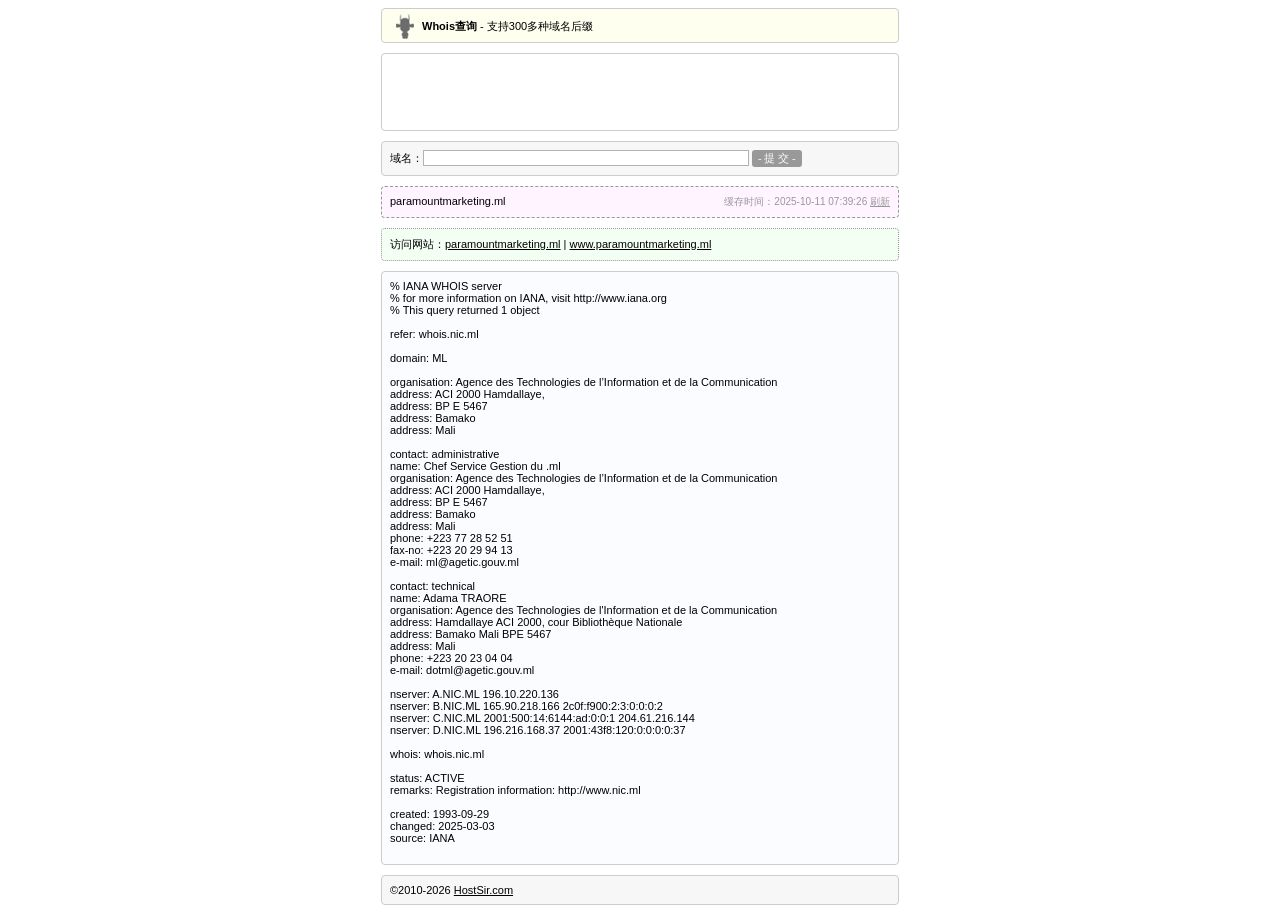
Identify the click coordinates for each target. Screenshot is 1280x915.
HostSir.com (483, 890)
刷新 (880, 201)
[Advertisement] (640, 92)
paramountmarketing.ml (503, 244)
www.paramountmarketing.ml (641, 244)
